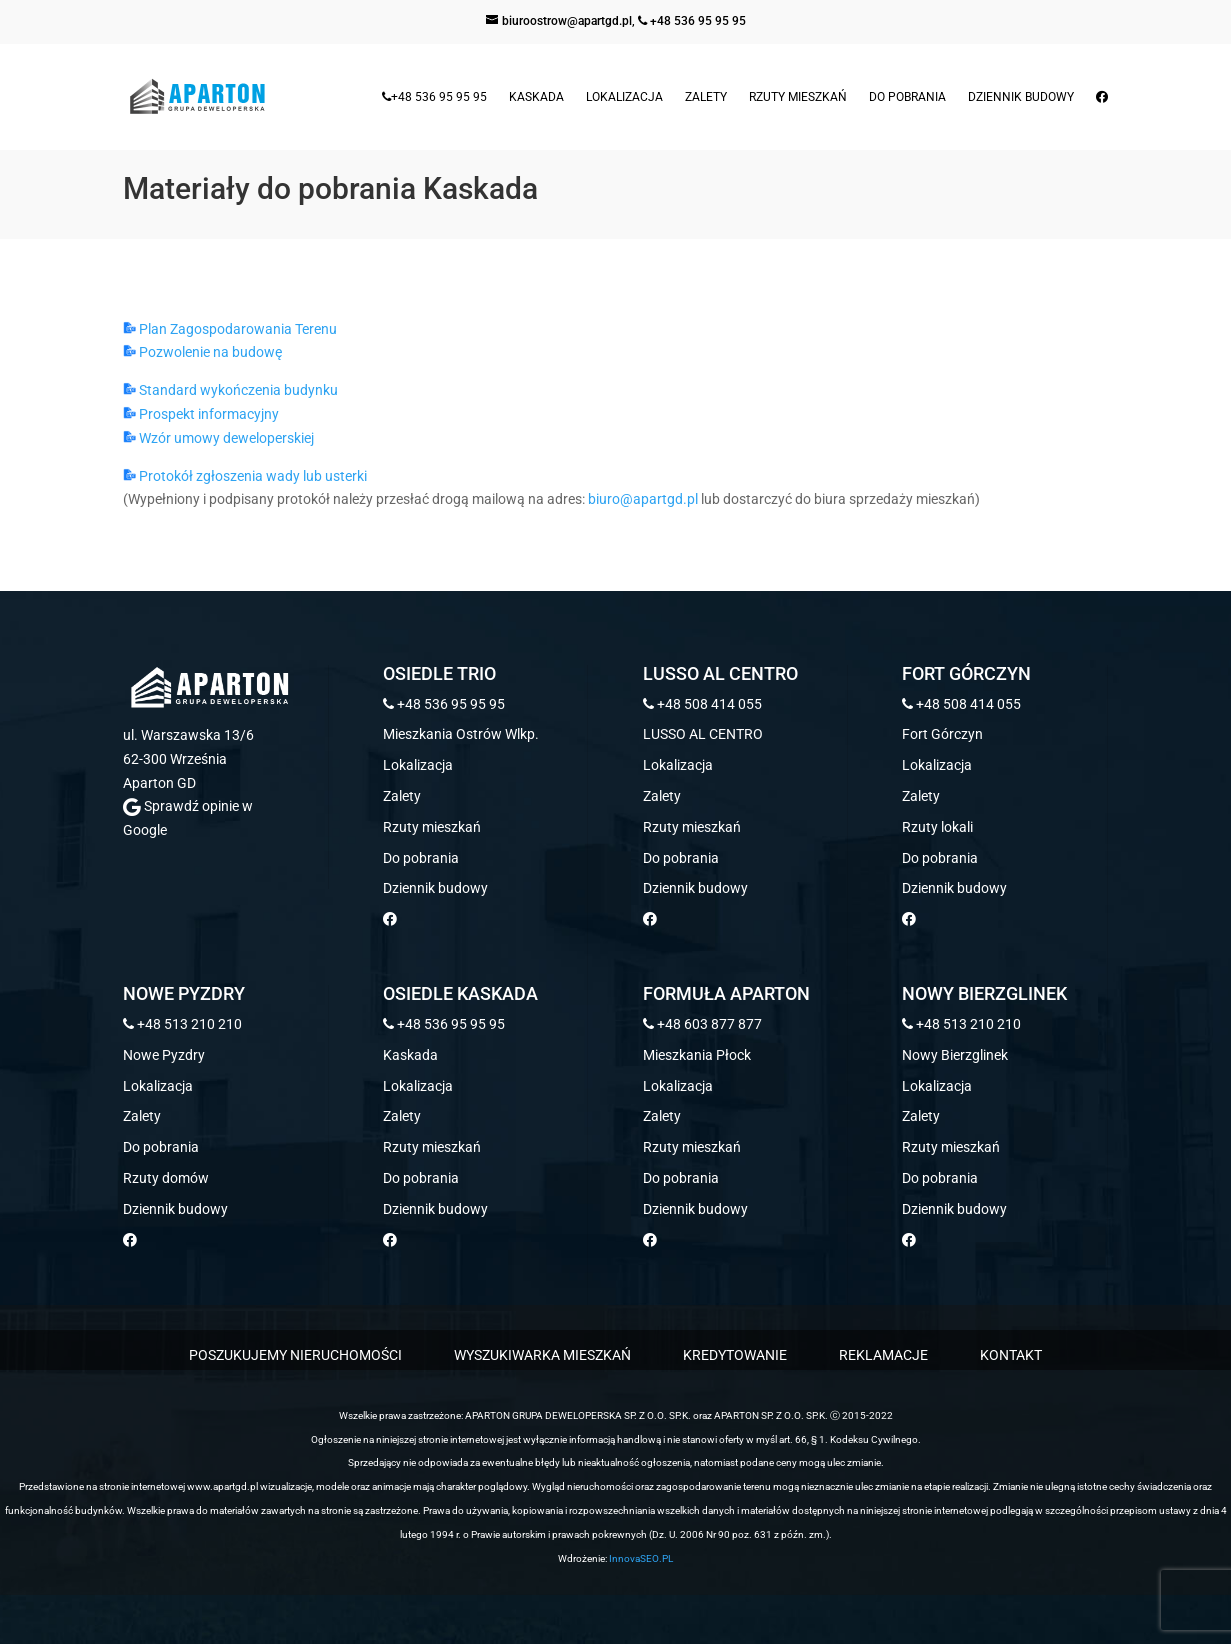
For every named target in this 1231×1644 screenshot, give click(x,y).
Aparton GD (159, 783)
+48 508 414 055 (702, 704)
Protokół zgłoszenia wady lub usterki (245, 476)
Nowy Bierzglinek (955, 1055)
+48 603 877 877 (702, 1024)
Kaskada (536, 97)
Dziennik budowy (1021, 97)
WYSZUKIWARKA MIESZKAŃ (542, 1355)
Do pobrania (907, 97)
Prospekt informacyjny (201, 414)
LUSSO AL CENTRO (703, 734)
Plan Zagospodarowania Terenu (230, 329)
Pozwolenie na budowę (202, 352)
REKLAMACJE (883, 1355)
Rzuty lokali (937, 827)
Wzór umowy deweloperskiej (218, 438)
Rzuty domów (166, 1178)
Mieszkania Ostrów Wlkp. (461, 734)
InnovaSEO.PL (641, 1558)
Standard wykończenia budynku (230, 390)
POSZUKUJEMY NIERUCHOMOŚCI (295, 1355)
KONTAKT (1011, 1355)
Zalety (706, 97)
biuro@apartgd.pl (643, 499)
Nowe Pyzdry (164, 1055)
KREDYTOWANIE (735, 1355)
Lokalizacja (624, 97)
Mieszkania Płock (697, 1055)
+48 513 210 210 (182, 1024)
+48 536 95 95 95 (692, 21)
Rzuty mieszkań (798, 97)
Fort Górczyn (942, 734)
